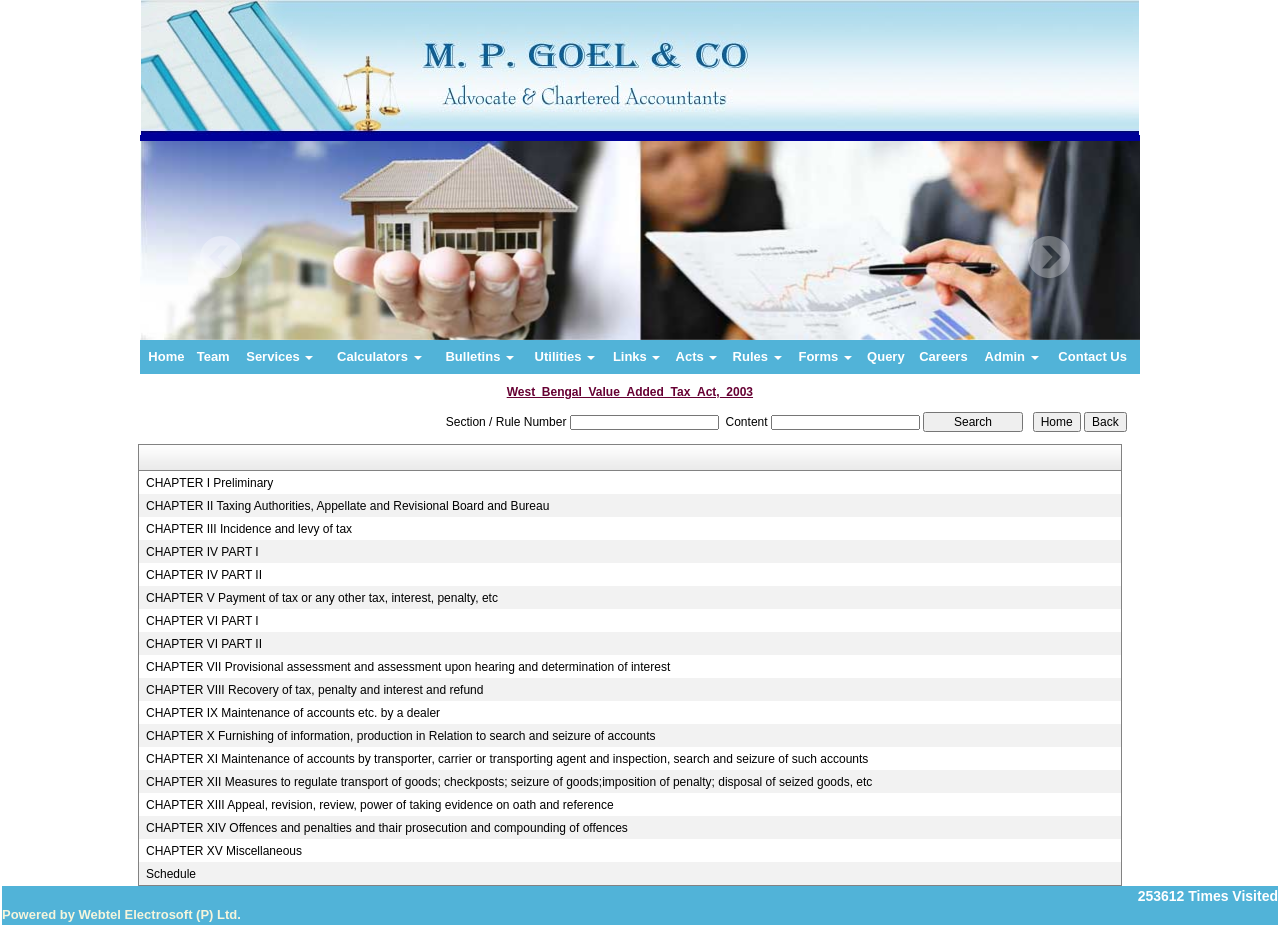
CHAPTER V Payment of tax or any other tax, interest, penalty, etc (322, 598)
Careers (943, 356)
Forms (824, 356)
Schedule (171, 874)
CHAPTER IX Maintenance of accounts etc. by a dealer (293, 713)
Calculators (379, 356)
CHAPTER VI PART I (202, 621)
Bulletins (479, 356)
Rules (757, 356)
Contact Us (1092, 356)
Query (886, 356)
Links (637, 356)
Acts (697, 356)
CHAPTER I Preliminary (209, 483)
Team (213, 356)
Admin (1012, 356)
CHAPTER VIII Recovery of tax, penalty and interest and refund (315, 690)
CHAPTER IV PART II (204, 575)
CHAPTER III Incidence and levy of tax (249, 529)
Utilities (565, 356)
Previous (221, 257)
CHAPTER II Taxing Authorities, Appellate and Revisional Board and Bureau (347, 506)
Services (279, 356)
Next (1048, 257)
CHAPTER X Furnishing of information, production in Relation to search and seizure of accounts (401, 736)
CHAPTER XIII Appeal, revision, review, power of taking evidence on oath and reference (380, 805)
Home (166, 356)
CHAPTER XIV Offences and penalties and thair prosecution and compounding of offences (387, 828)
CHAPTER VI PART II (204, 644)
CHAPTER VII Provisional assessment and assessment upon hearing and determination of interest (408, 667)
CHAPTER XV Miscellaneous (224, 851)
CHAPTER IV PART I (202, 552)
